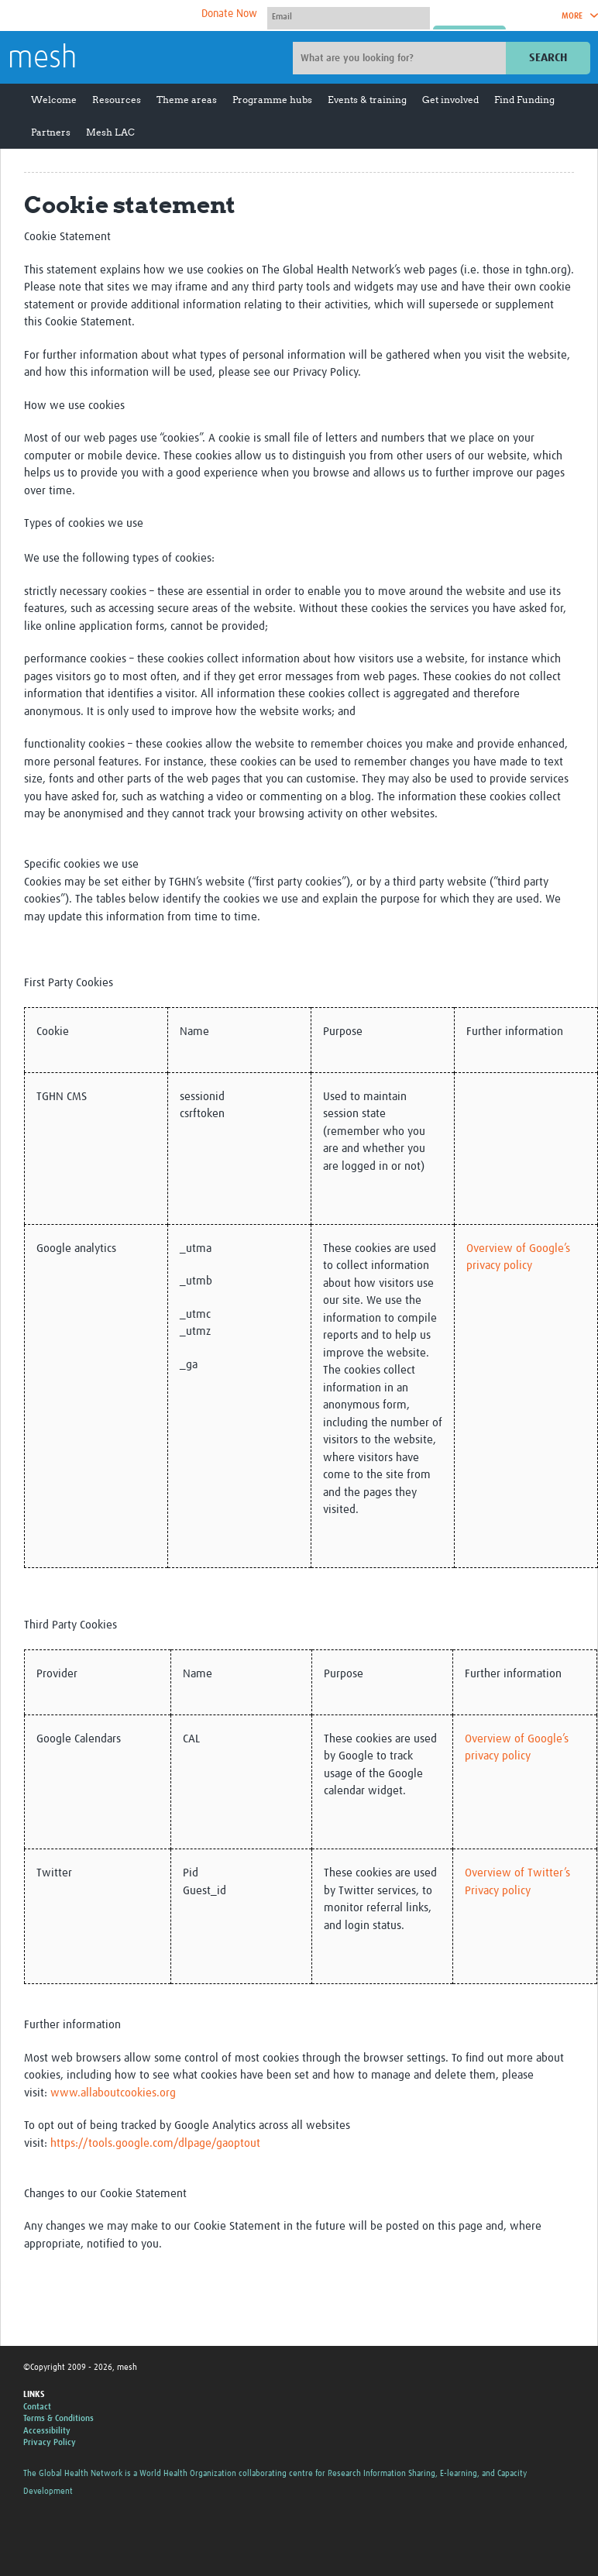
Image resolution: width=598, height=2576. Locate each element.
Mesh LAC (110, 132)
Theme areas (186, 99)
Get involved (450, 99)
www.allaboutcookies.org (113, 2093)
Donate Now (229, 14)
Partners (50, 132)
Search (548, 58)
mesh (42, 58)
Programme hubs (272, 99)
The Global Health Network (123, 15)
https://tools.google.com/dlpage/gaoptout (155, 2143)
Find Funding (524, 99)
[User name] (348, 16)
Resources (116, 99)
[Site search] (401, 58)
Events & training (367, 99)
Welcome (54, 99)
